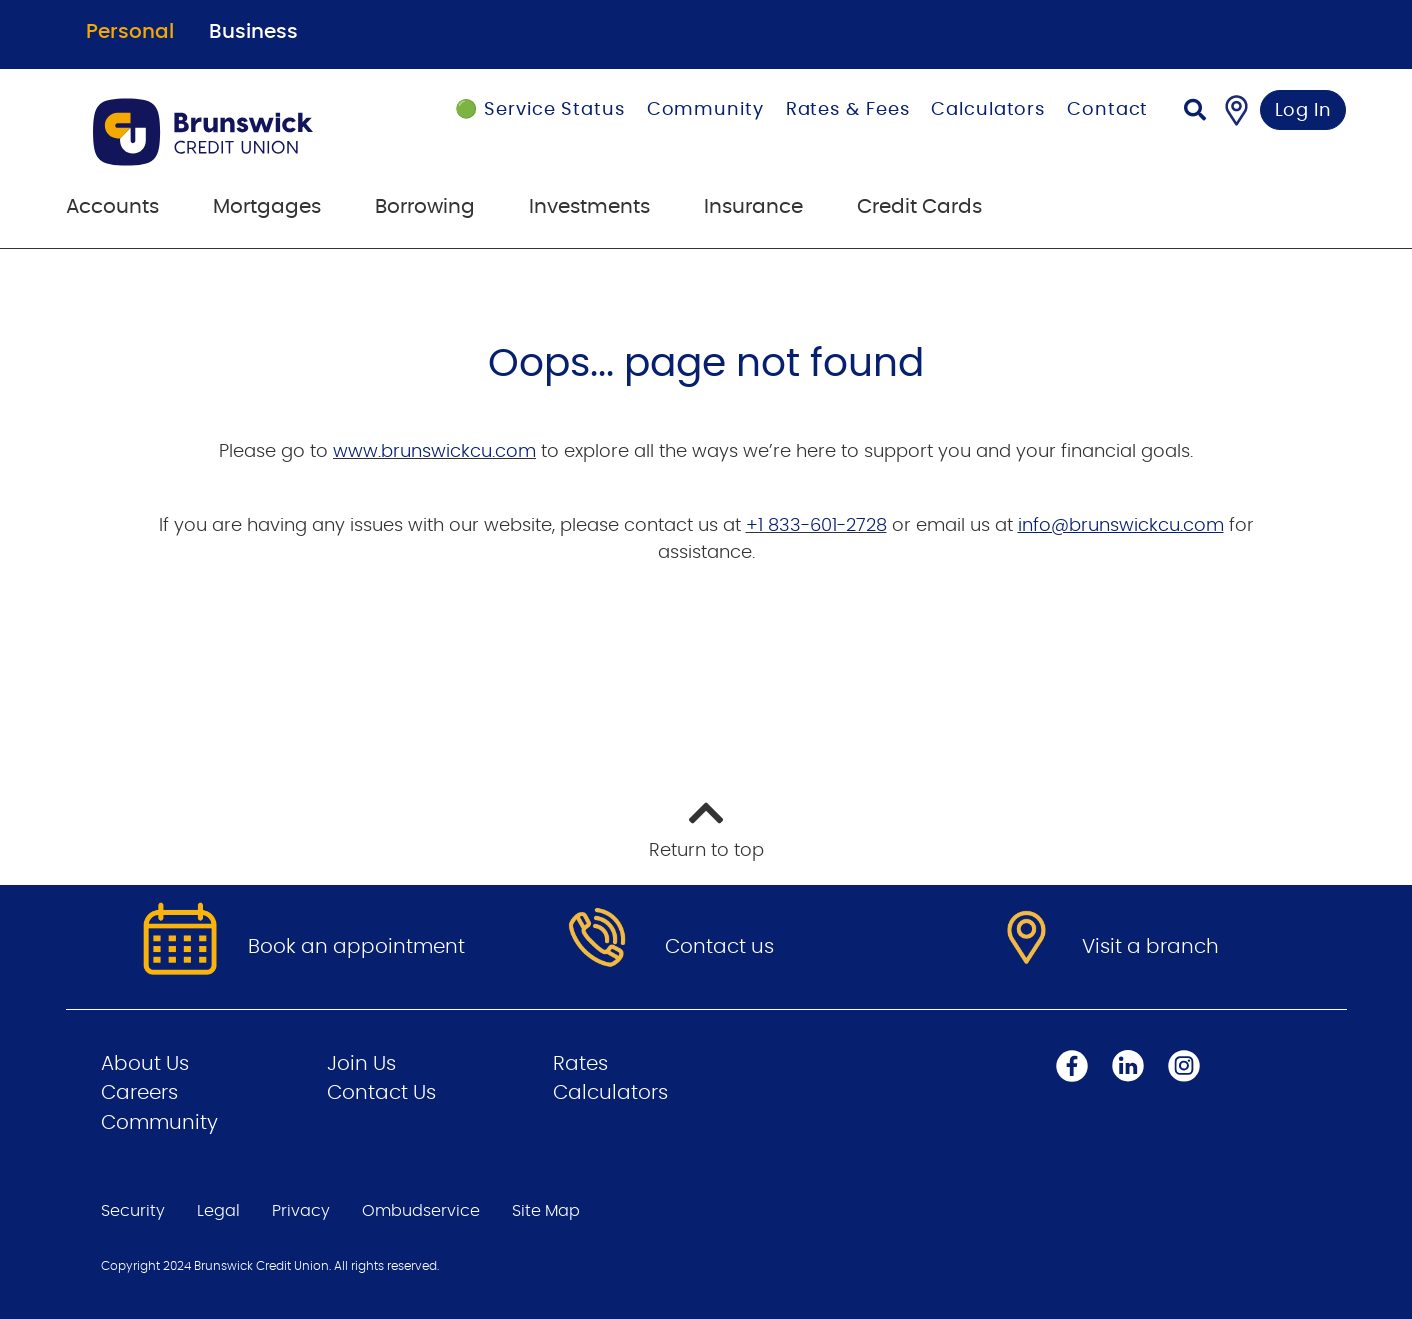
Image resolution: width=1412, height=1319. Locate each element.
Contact (1107, 110)
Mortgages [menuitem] (267, 207)
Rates (580, 1064)
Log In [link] (1303, 111)
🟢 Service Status (539, 110)
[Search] (1195, 112)
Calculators (988, 110)
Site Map (546, 1211)
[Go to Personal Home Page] (228, 132)
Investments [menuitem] (589, 207)
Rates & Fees (848, 110)
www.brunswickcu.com (434, 452)
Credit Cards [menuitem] (919, 207)
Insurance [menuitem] (753, 207)
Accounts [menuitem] (112, 207)
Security (133, 1211)
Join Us (361, 1064)
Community (705, 110)
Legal (218, 1211)
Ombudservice (421, 1211)
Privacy (301, 1211)
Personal (130, 32)
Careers (139, 1093)
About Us (145, 1064)
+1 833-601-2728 (816, 526)
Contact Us (381, 1093)
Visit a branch (1150, 947)
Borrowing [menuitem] (425, 207)
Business (253, 32)
